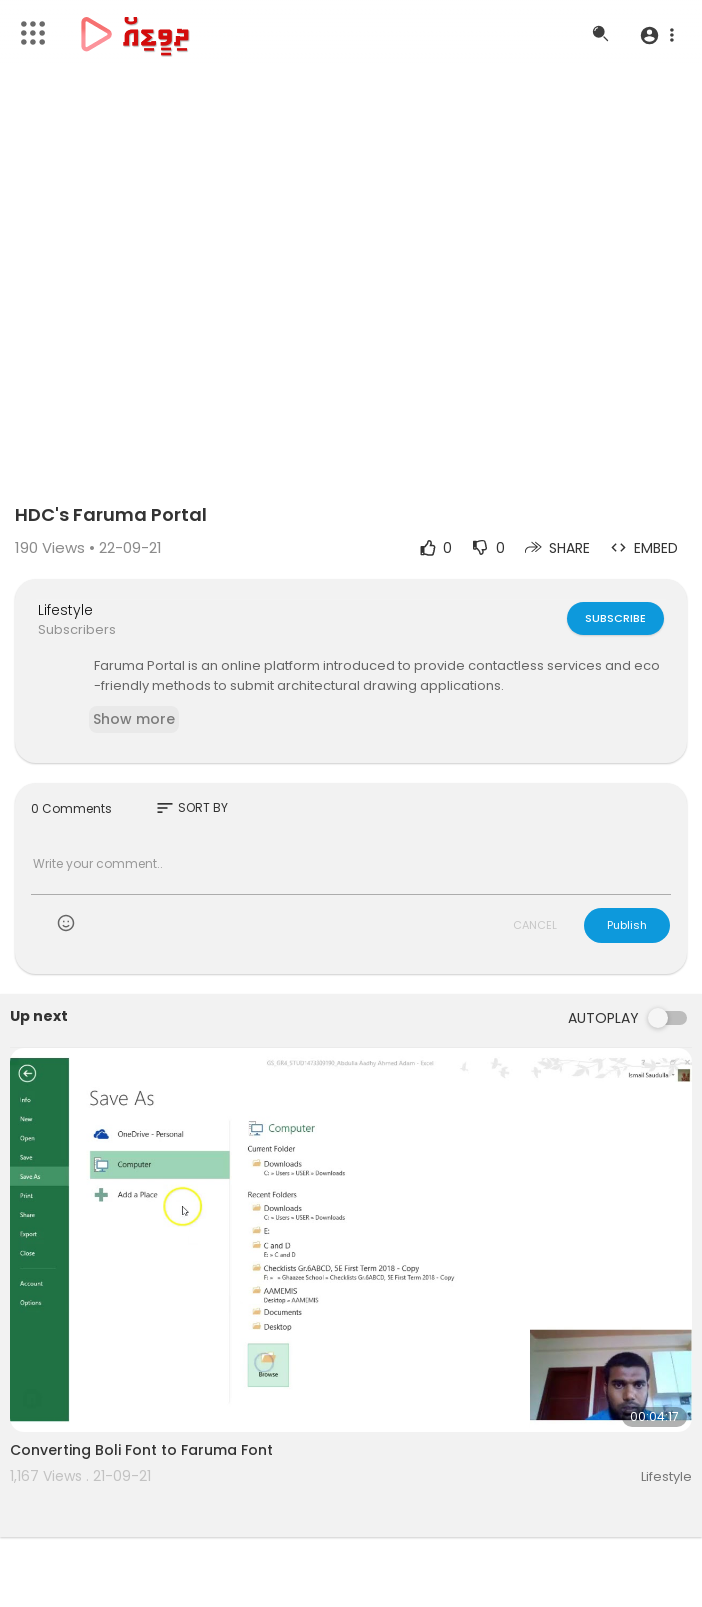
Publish (627, 925)
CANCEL (535, 925)
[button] (656, 35)
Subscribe (615, 618)
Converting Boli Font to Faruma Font (141, 1450)
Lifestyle (65, 610)
